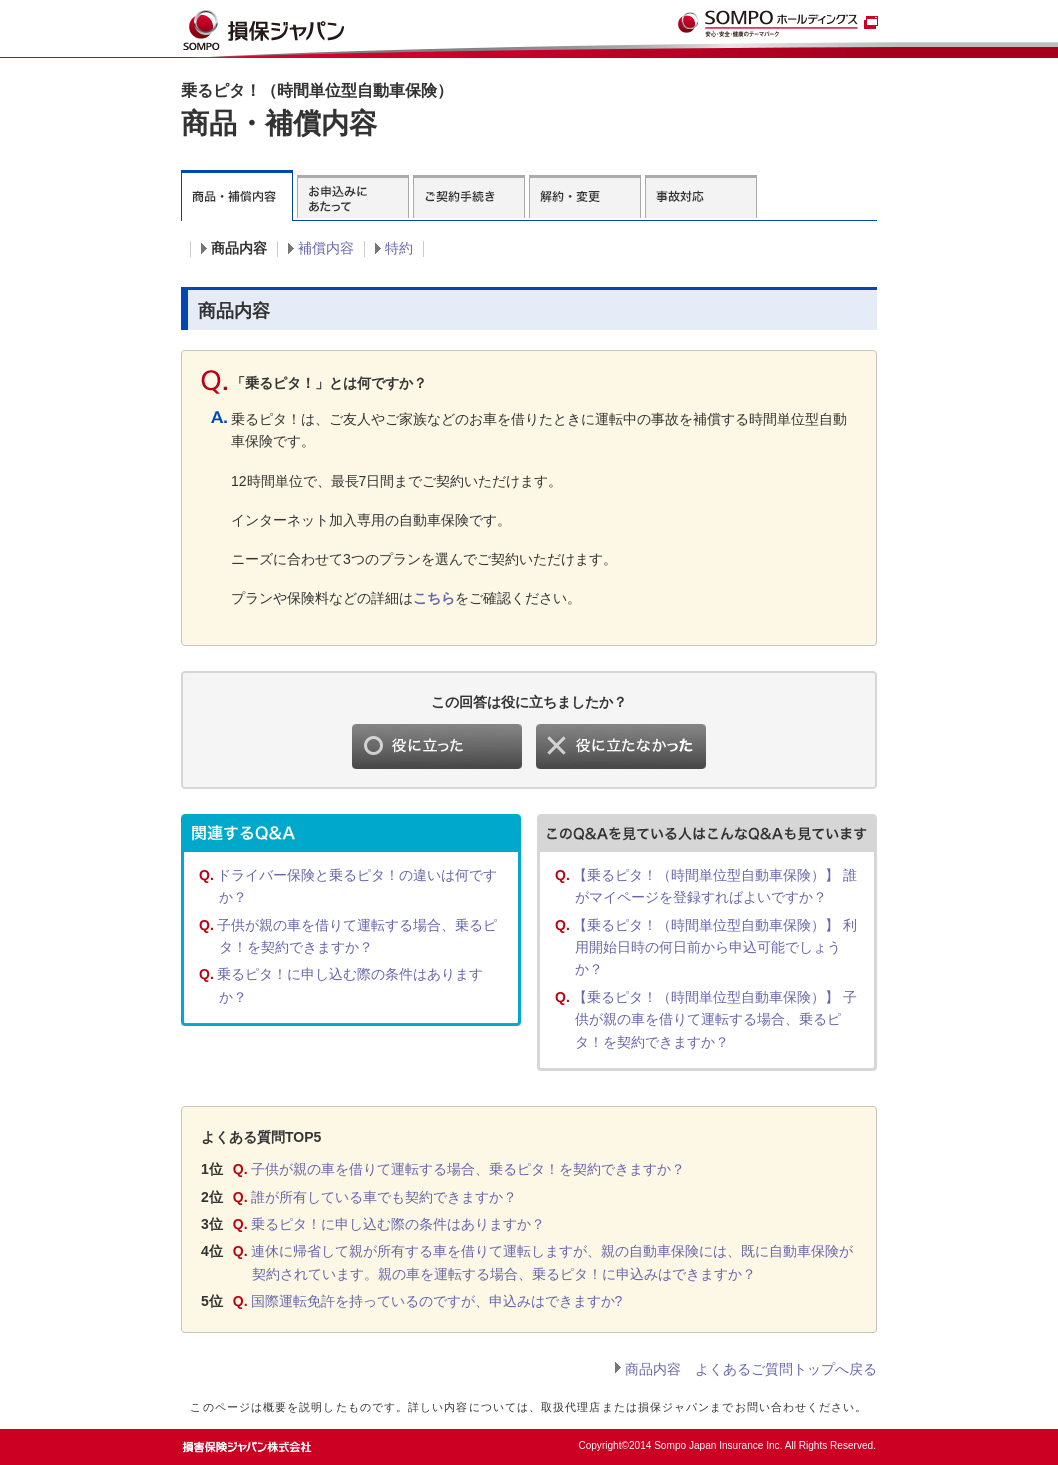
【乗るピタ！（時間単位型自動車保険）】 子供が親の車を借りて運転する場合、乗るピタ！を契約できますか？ (715, 1019)
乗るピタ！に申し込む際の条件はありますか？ (398, 1224)
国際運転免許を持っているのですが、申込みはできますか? (437, 1301)
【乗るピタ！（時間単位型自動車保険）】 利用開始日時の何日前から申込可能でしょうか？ (715, 947)
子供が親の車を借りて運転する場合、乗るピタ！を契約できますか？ (468, 1169)
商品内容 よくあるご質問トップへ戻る (751, 1369)
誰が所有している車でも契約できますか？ (384, 1197)
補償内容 (326, 248)
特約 (399, 248)
